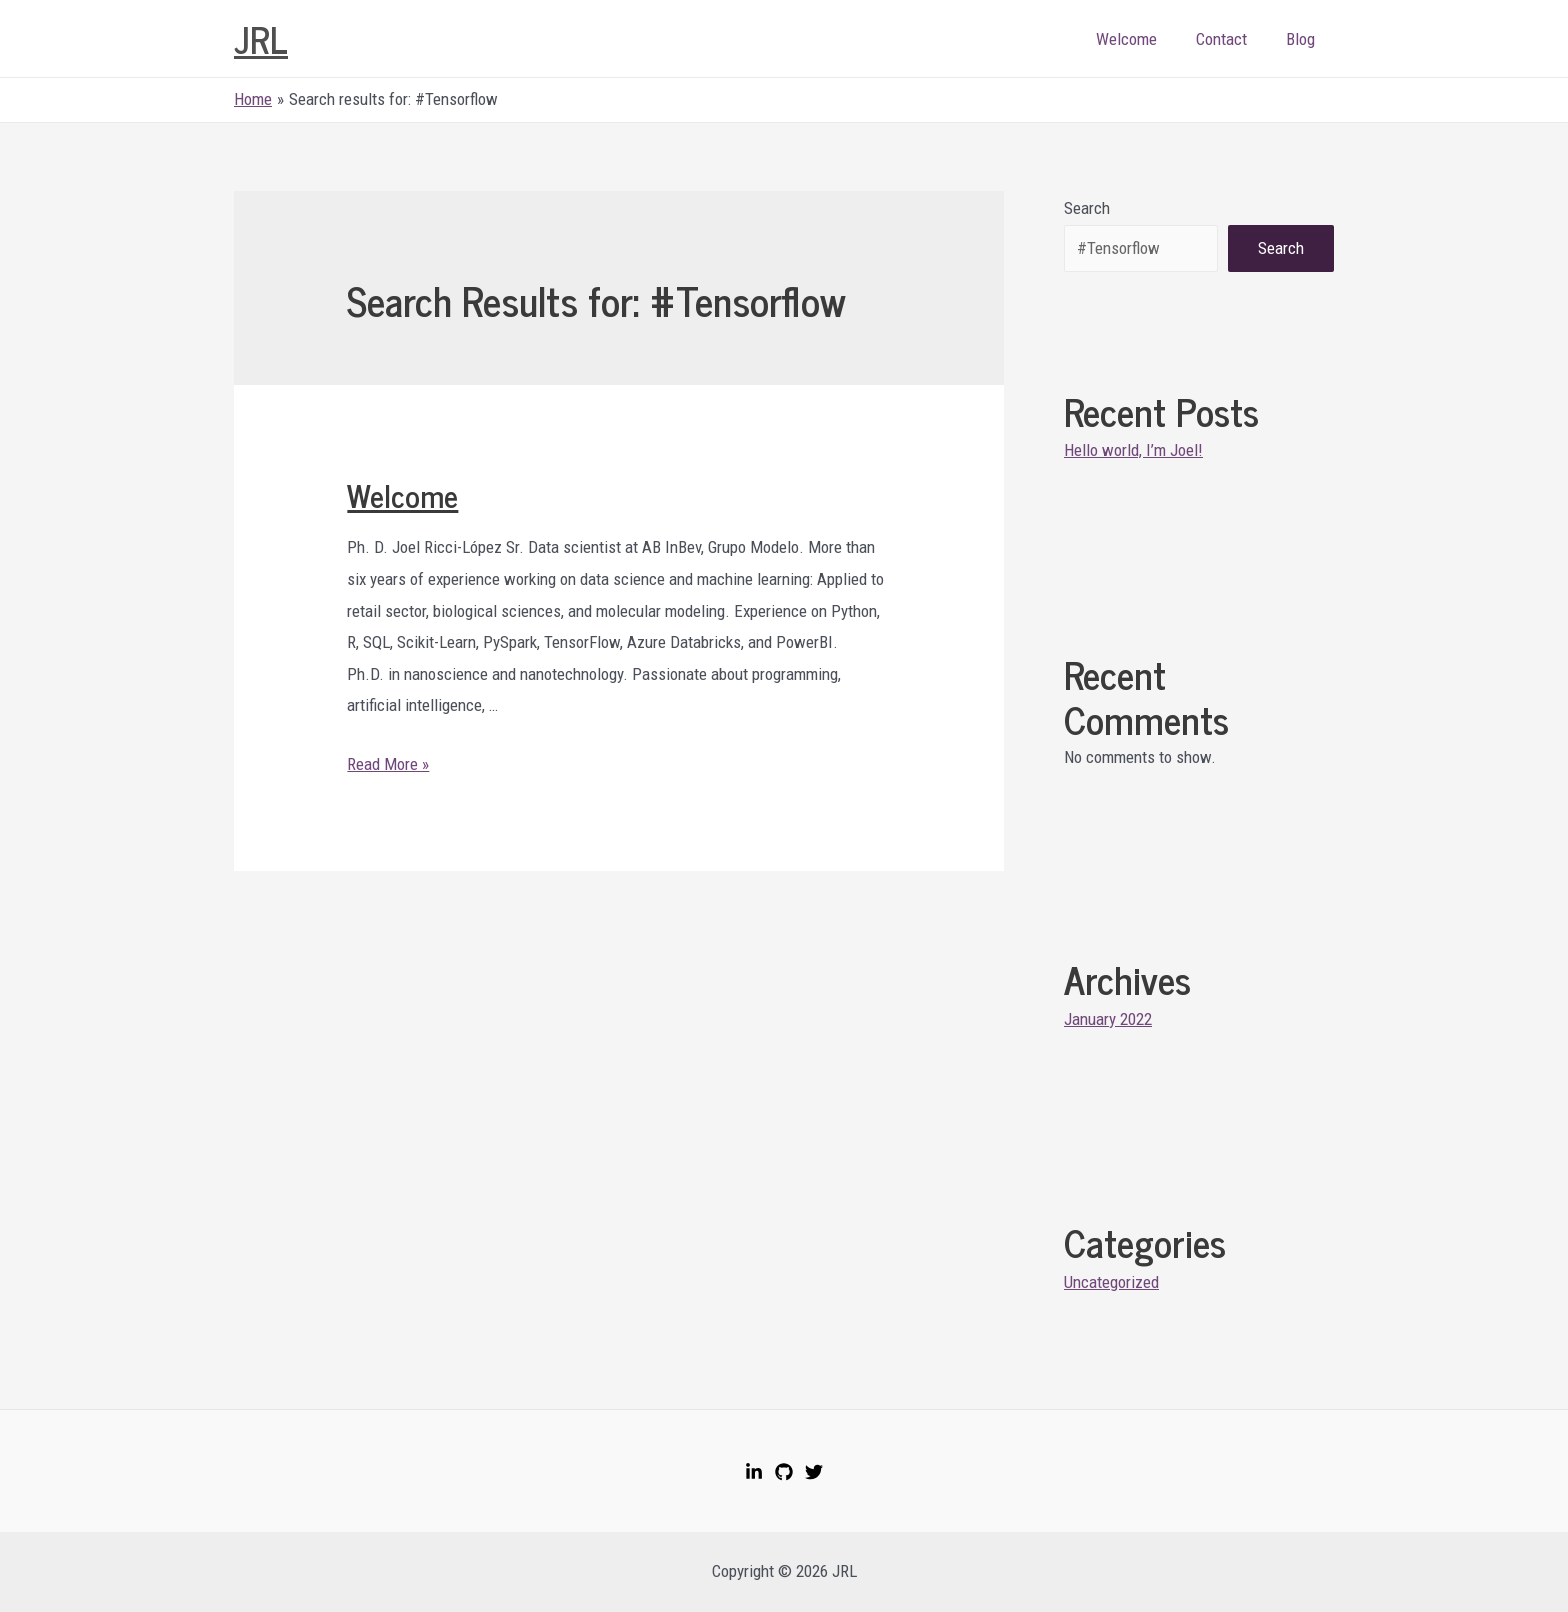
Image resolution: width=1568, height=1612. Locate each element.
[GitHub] (784, 1472)
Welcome (1138, 39)
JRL (261, 38)
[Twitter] (814, 1472)
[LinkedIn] (754, 1472)
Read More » (388, 764)
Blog (1302, 39)
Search (1087, 208)
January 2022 (1108, 1019)
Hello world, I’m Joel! (1133, 450)
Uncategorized (1111, 1282)
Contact (1228, 39)
